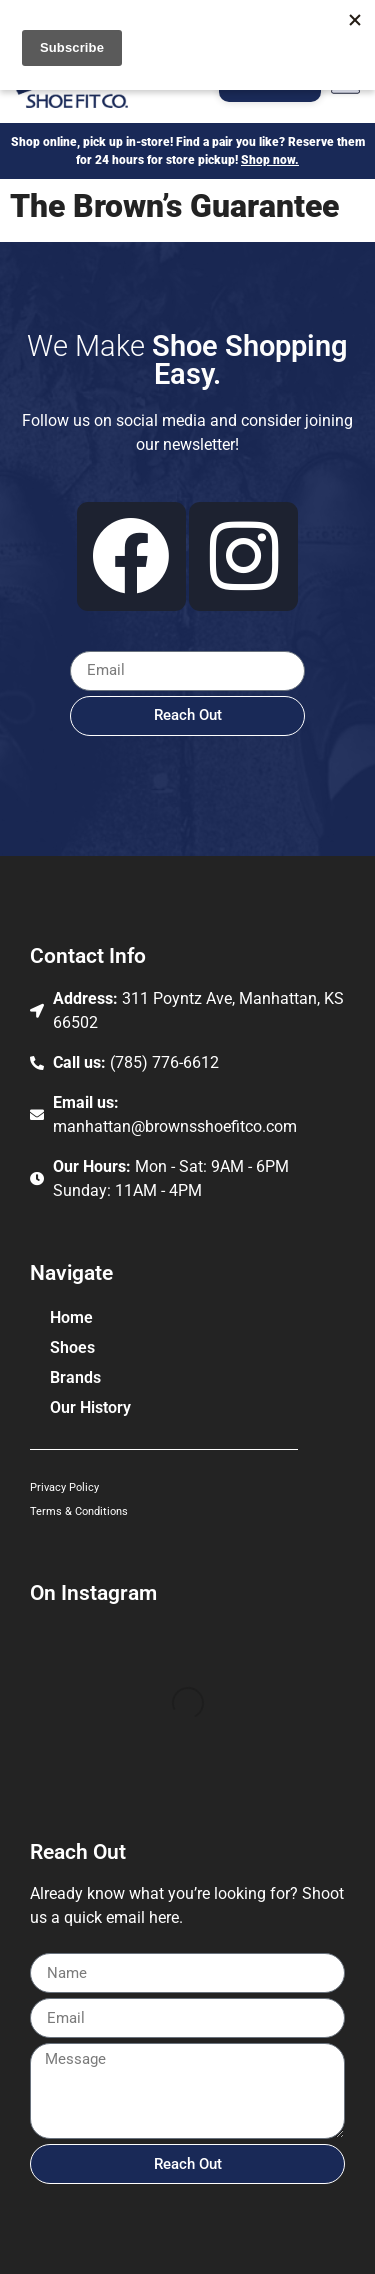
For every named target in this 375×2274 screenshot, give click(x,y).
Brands (80, 1378)
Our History (90, 1407)
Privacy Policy (64, 1487)
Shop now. (270, 160)
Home (71, 1317)
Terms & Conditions (79, 1511)
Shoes (77, 1348)
